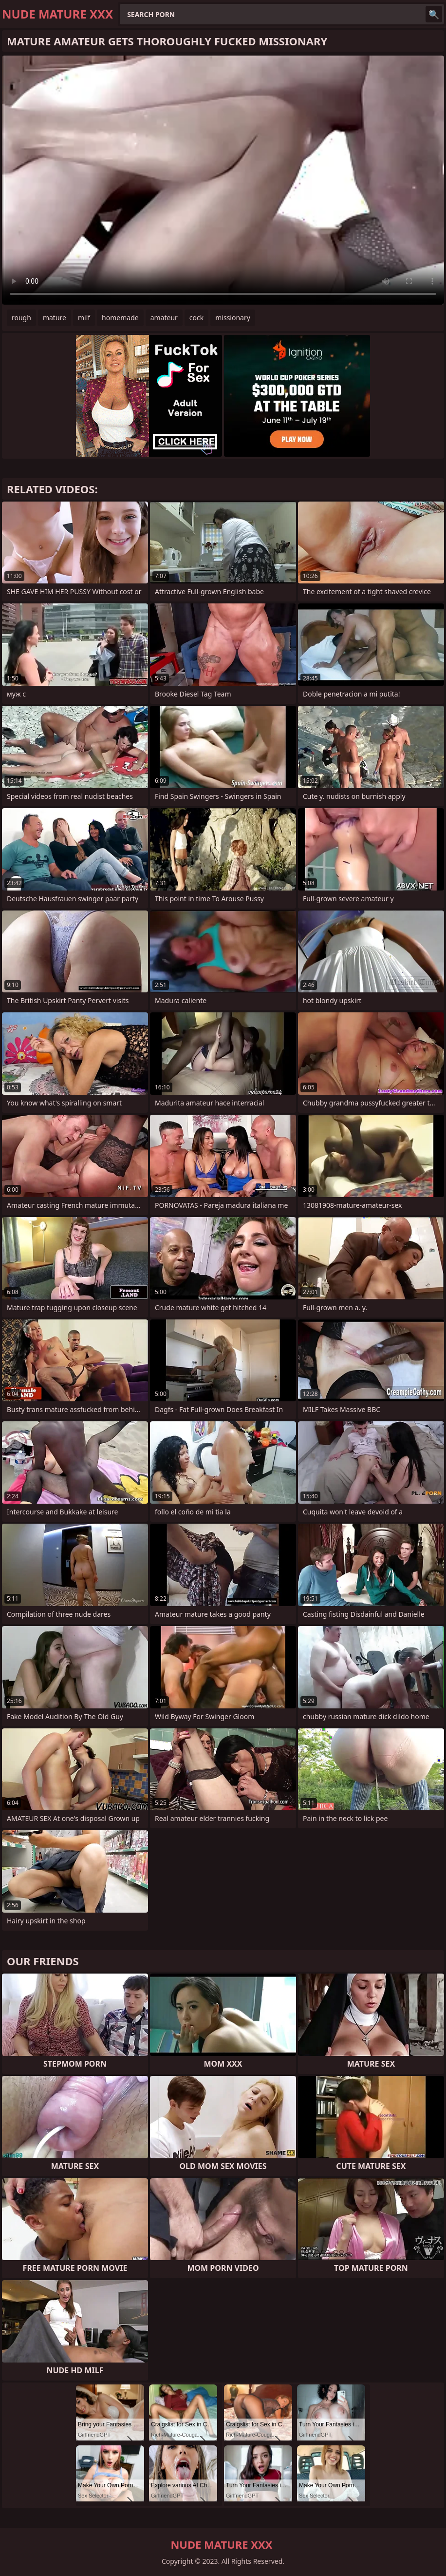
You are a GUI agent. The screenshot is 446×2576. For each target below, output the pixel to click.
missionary (232, 317)
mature (54, 317)
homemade (120, 317)
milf (84, 317)
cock (196, 317)
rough (21, 317)
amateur (164, 317)
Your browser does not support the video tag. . (223, 180)
